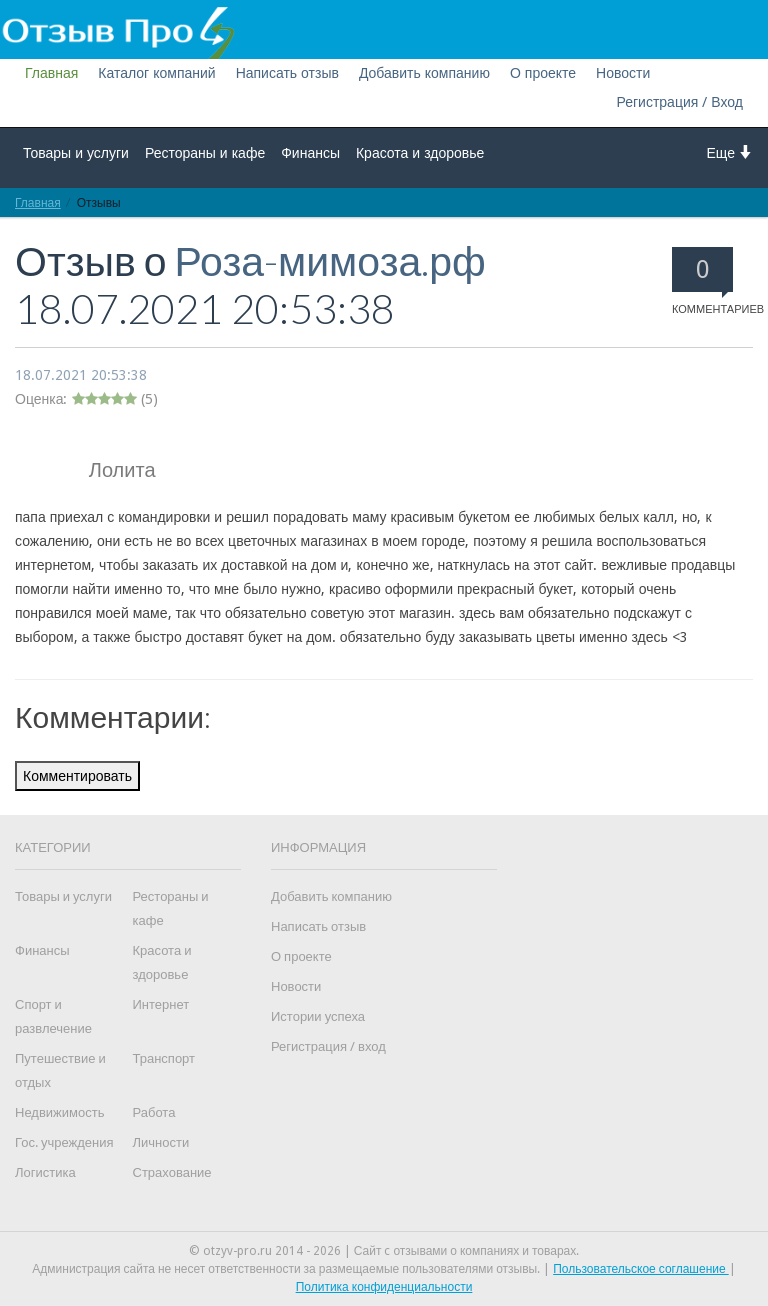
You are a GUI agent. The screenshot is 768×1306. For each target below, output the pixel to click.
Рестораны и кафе (205, 153)
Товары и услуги (76, 153)
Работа (154, 1112)
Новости (623, 73)
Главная (51, 73)
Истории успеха (318, 1016)
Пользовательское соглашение (641, 1269)
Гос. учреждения (64, 1142)
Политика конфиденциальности (384, 1287)
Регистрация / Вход (679, 102)
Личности (161, 1142)
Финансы (310, 153)
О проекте (543, 73)
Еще (730, 152)
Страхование (172, 1172)
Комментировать (77, 776)
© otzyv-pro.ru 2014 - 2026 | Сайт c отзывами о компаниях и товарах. (384, 1251)
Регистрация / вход (328, 1046)
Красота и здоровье (420, 153)
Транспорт (164, 1058)
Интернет (161, 1004)
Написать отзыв (287, 73)
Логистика (45, 1172)
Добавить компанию (424, 73)
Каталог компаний (156, 73)
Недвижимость (59, 1112)
